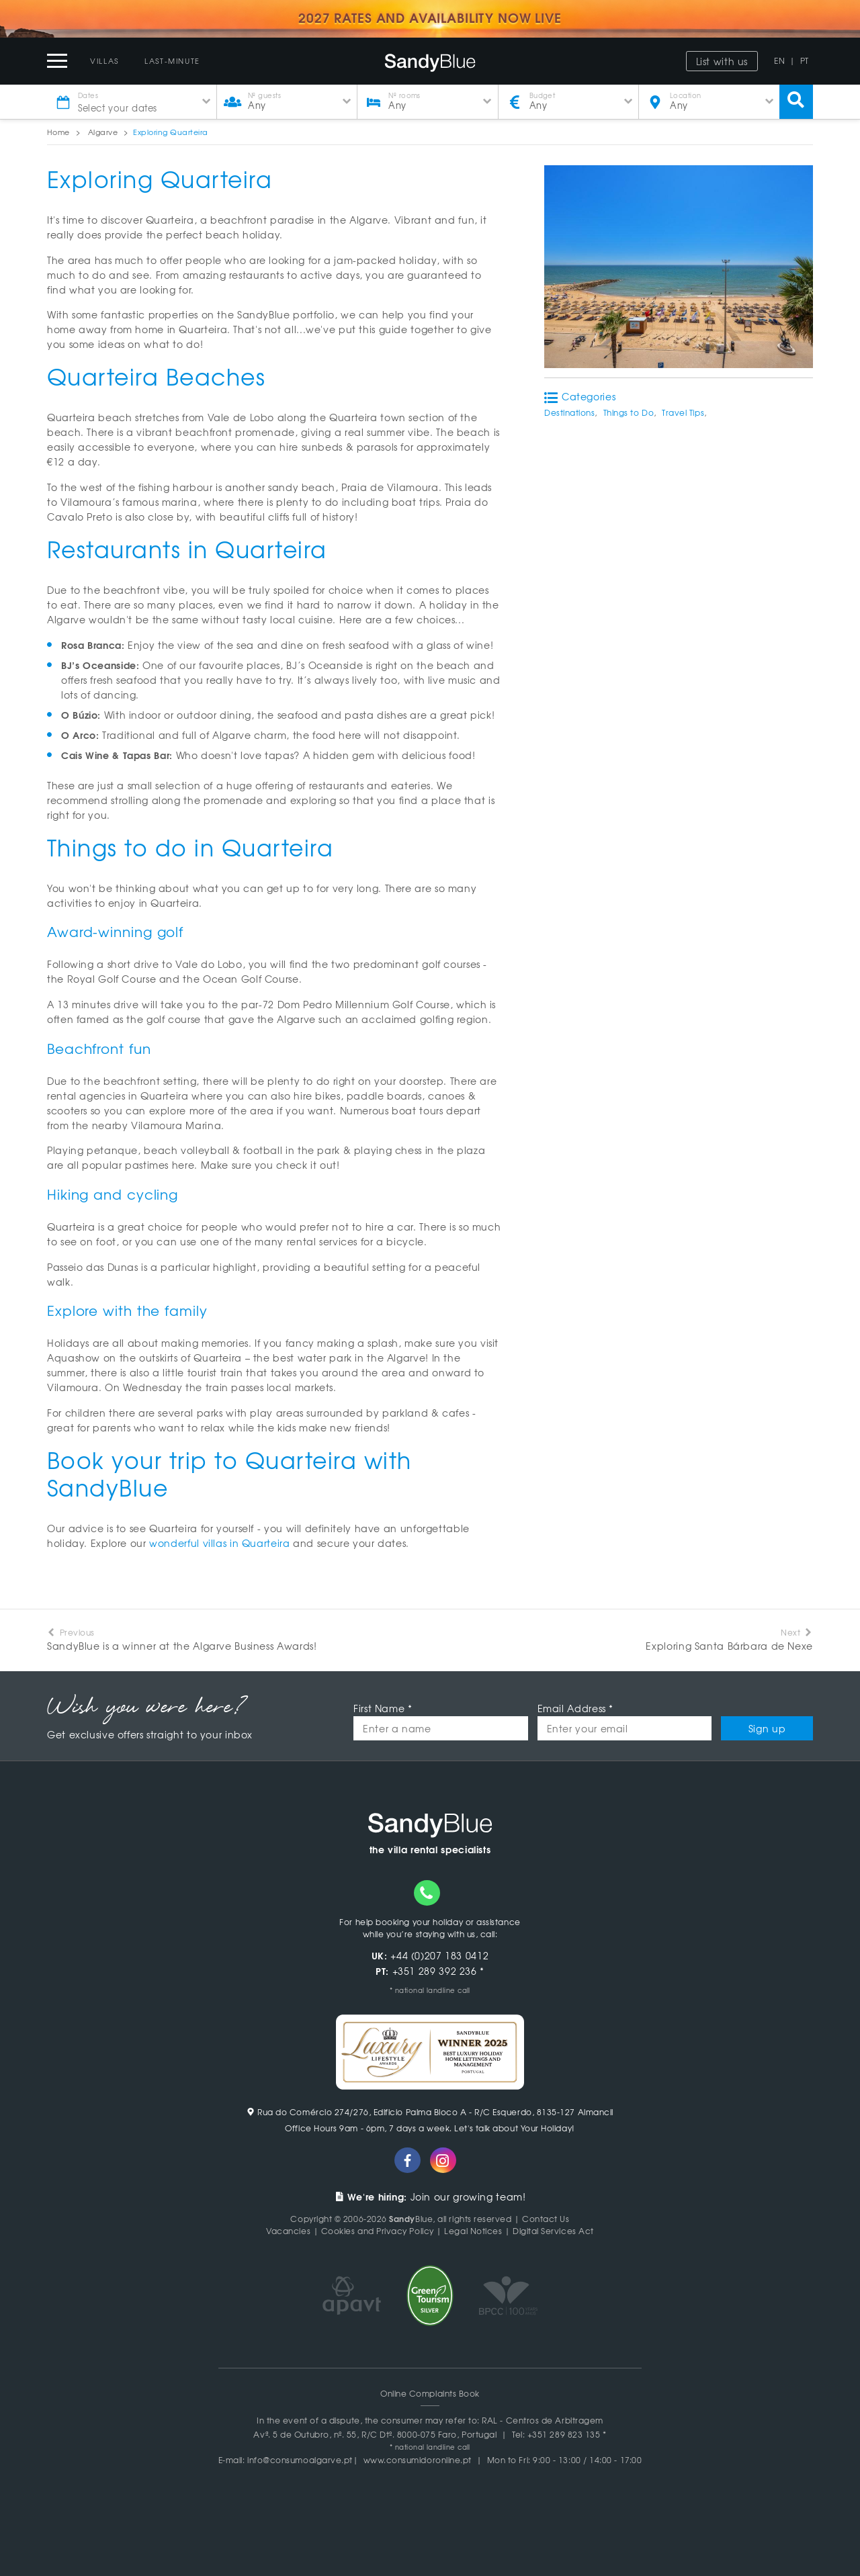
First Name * (383, 1708)
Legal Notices (473, 2231)
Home (58, 131)
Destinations (569, 412)
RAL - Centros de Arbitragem (542, 2420)
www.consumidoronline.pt (417, 2460)
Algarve (103, 131)
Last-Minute (172, 60)
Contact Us (545, 2219)
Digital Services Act (553, 2231)
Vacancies (288, 2231)
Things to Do (628, 412)
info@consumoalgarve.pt (300, 2460)
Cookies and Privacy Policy (377, 2231)
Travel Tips (683, 412)
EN (779, 60)
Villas (104, 60)
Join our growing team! (430, 2196)
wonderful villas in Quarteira (219, 1543)
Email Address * (575, 1708)
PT (804, 60)
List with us (722, 61)
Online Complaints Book (430, 2393)
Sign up (766, 1728)
